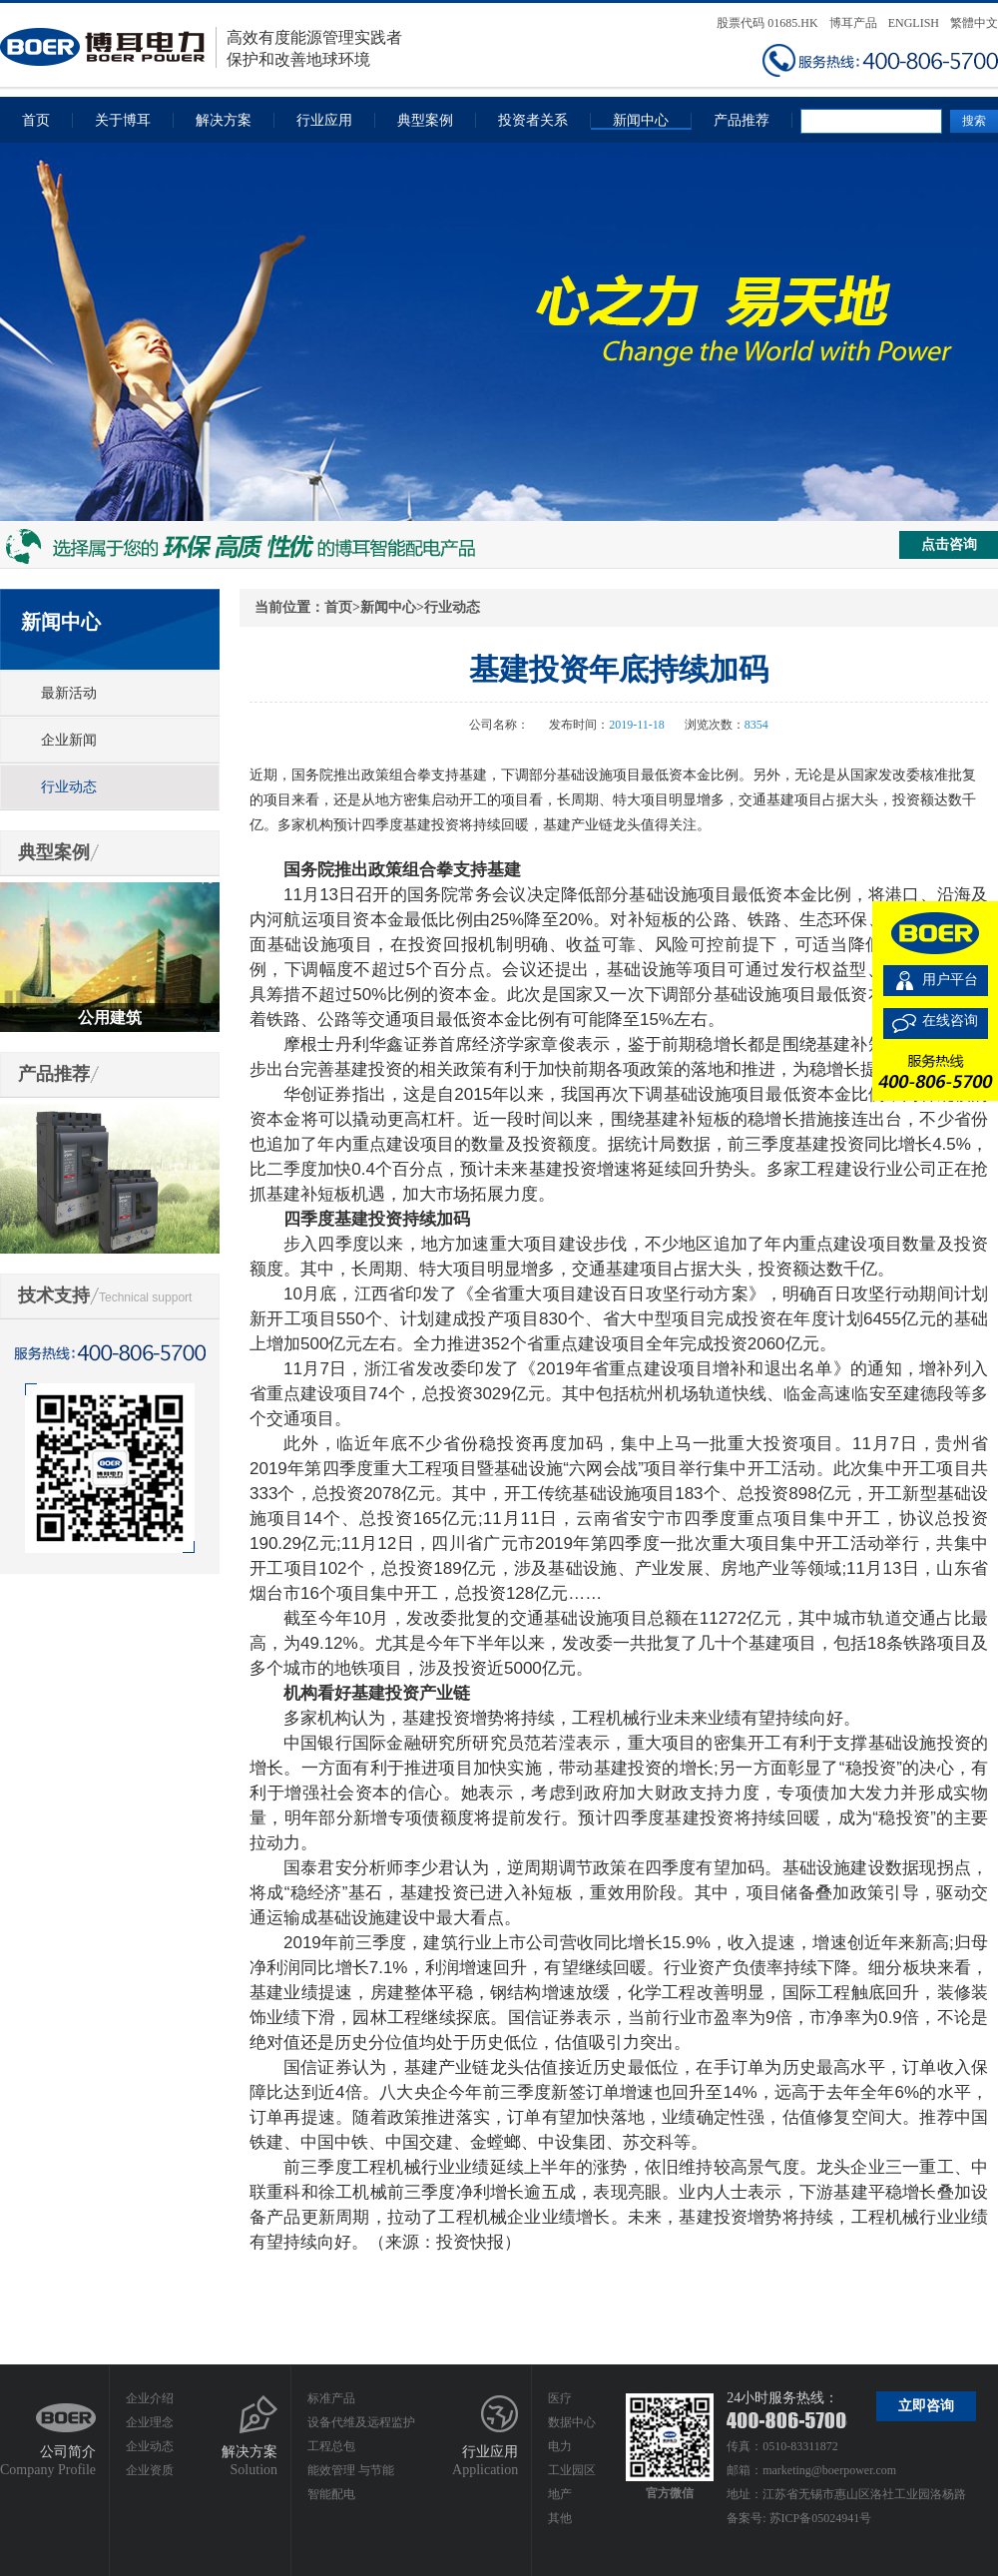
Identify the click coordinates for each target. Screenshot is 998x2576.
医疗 (560, 2398)
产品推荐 (741, 120)
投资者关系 (533, 120)
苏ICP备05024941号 (820, 2518)
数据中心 (572, 2422)
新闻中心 (641, 120)
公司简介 (68, 2451)
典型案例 (425, 120)
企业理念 (150, 2422)
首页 (36, 120)
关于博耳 (123, 120)
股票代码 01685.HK (767, 23)
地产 (560, 2494)
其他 (560, 2518)
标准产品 (331, 2398)
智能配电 (331, 2494)
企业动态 (150, 2446)
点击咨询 (949, 544)
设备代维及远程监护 (361, 2422)
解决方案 (223, 120)
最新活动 (69, 693)
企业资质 (150, 2470)
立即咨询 (926, 2405)
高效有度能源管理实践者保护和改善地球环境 (201, 47)
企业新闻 (69, 740)
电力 (560, 2446)
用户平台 (950, 979)
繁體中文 (974, 23)
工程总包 (331, 2446)
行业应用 (324, 120)
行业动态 (69, 786)
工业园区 (572, 2470)
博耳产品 (853, 23)
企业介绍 (150, 2398)
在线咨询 (950, 1020)
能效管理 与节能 (350, 2470)
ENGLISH (913, 23)
